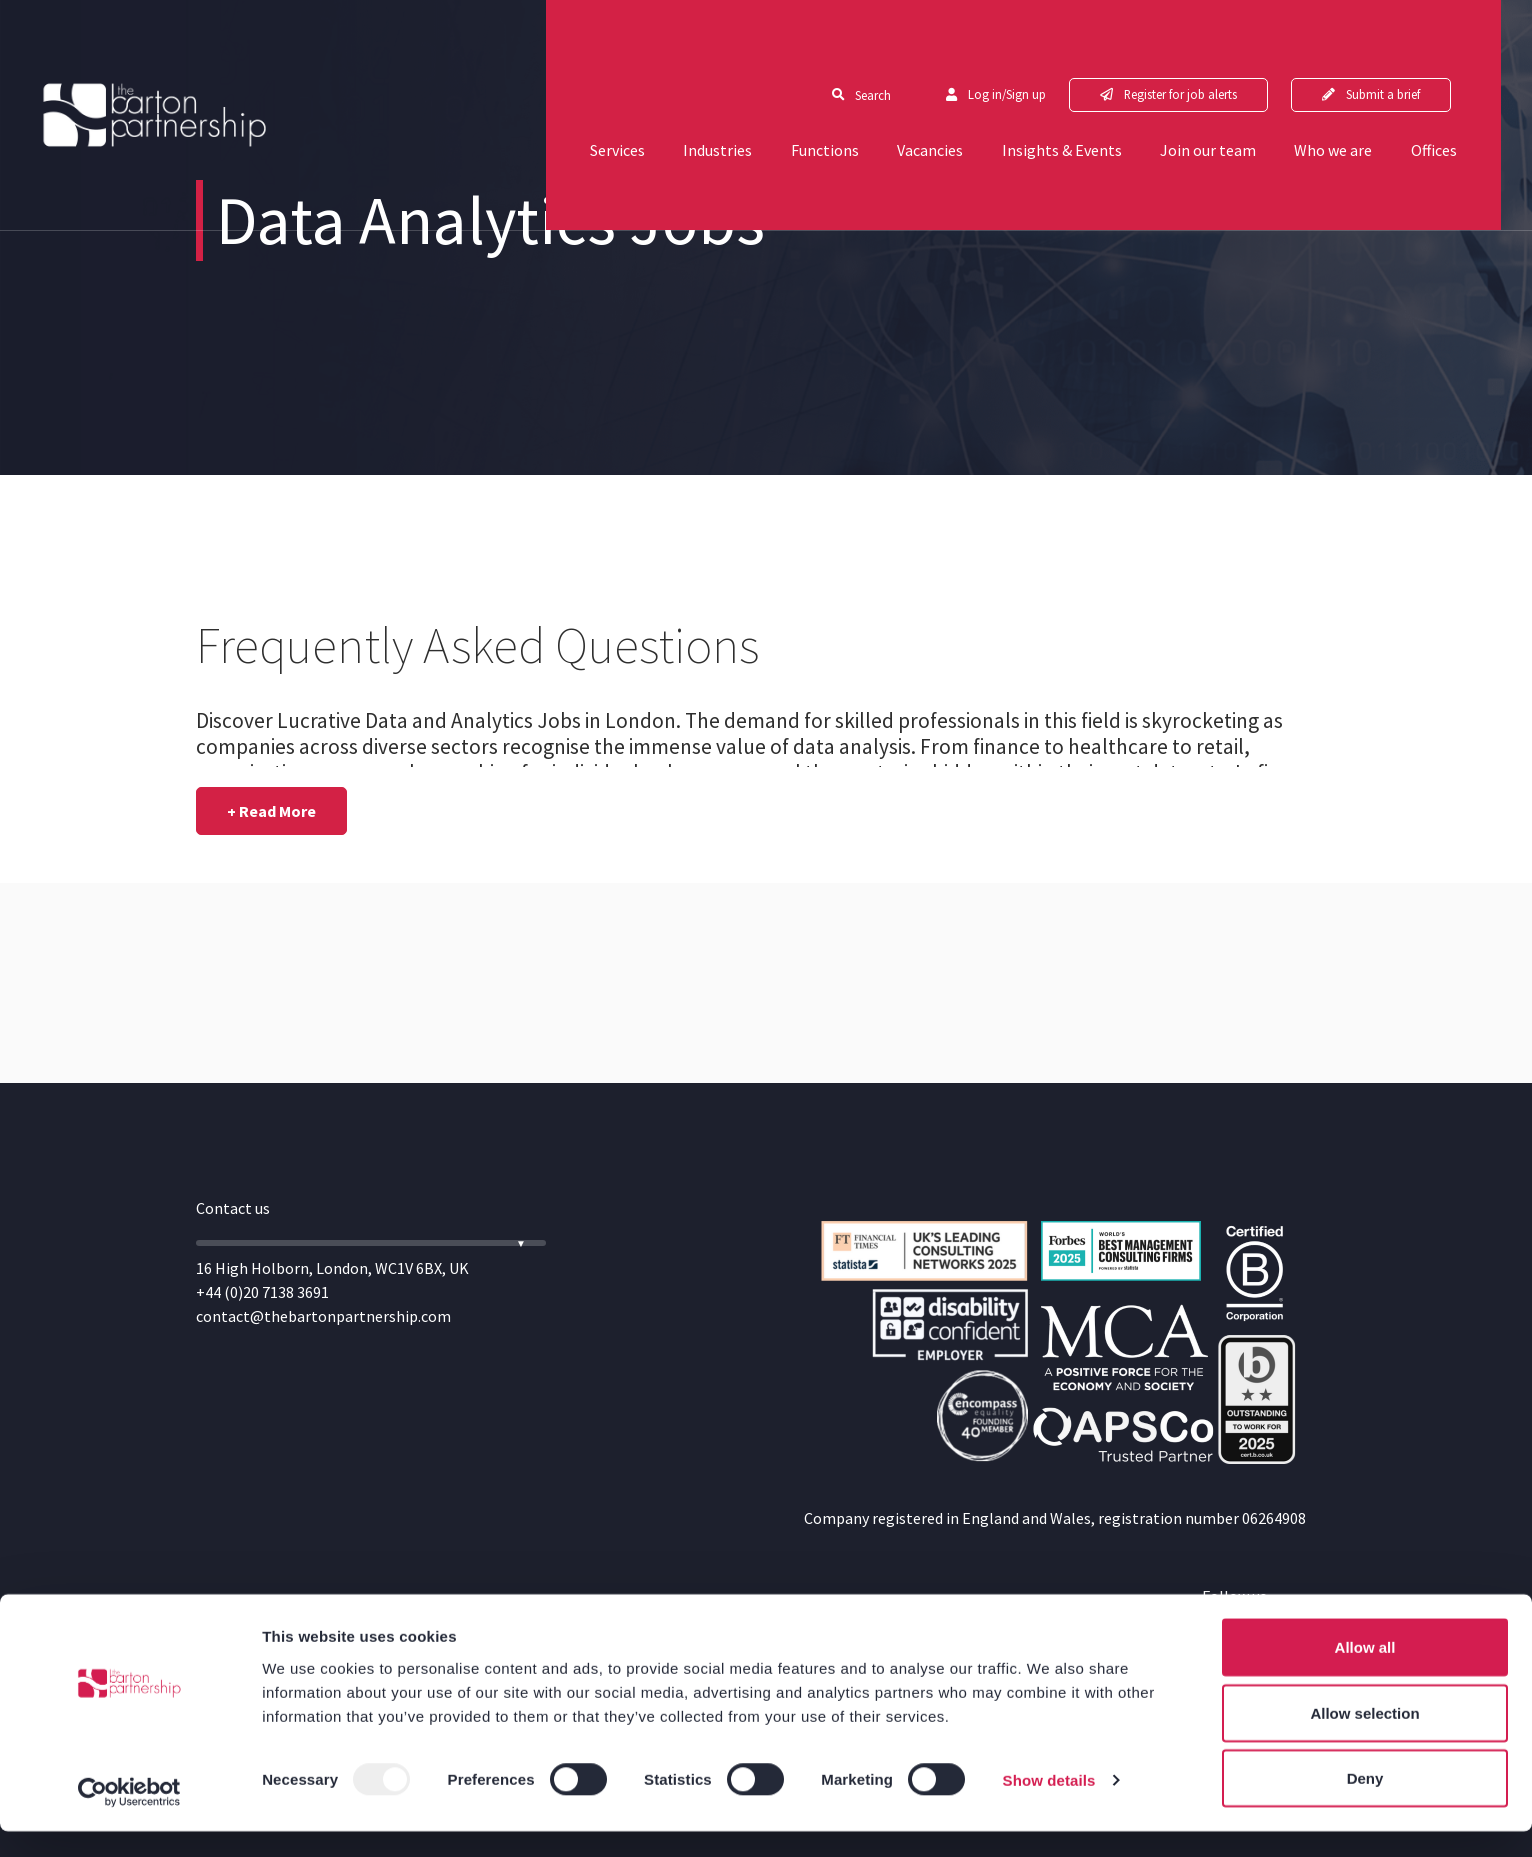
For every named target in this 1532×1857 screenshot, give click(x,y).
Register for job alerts (1211, 46)
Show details (1049, 1805)
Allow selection (1364, 1738)
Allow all (1365, 1672)
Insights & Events (1071, 102)
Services (580, 102)
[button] (271, 811)
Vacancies (928, 102)
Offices (1478, 102)
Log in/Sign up (1032, 46)
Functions (811, 102)
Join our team (1229, 102)
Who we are (1366, 102)
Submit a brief (1421, 46)
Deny (1365, 1803)
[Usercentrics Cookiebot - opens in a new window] (129, 1818)
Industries (692, 102)
